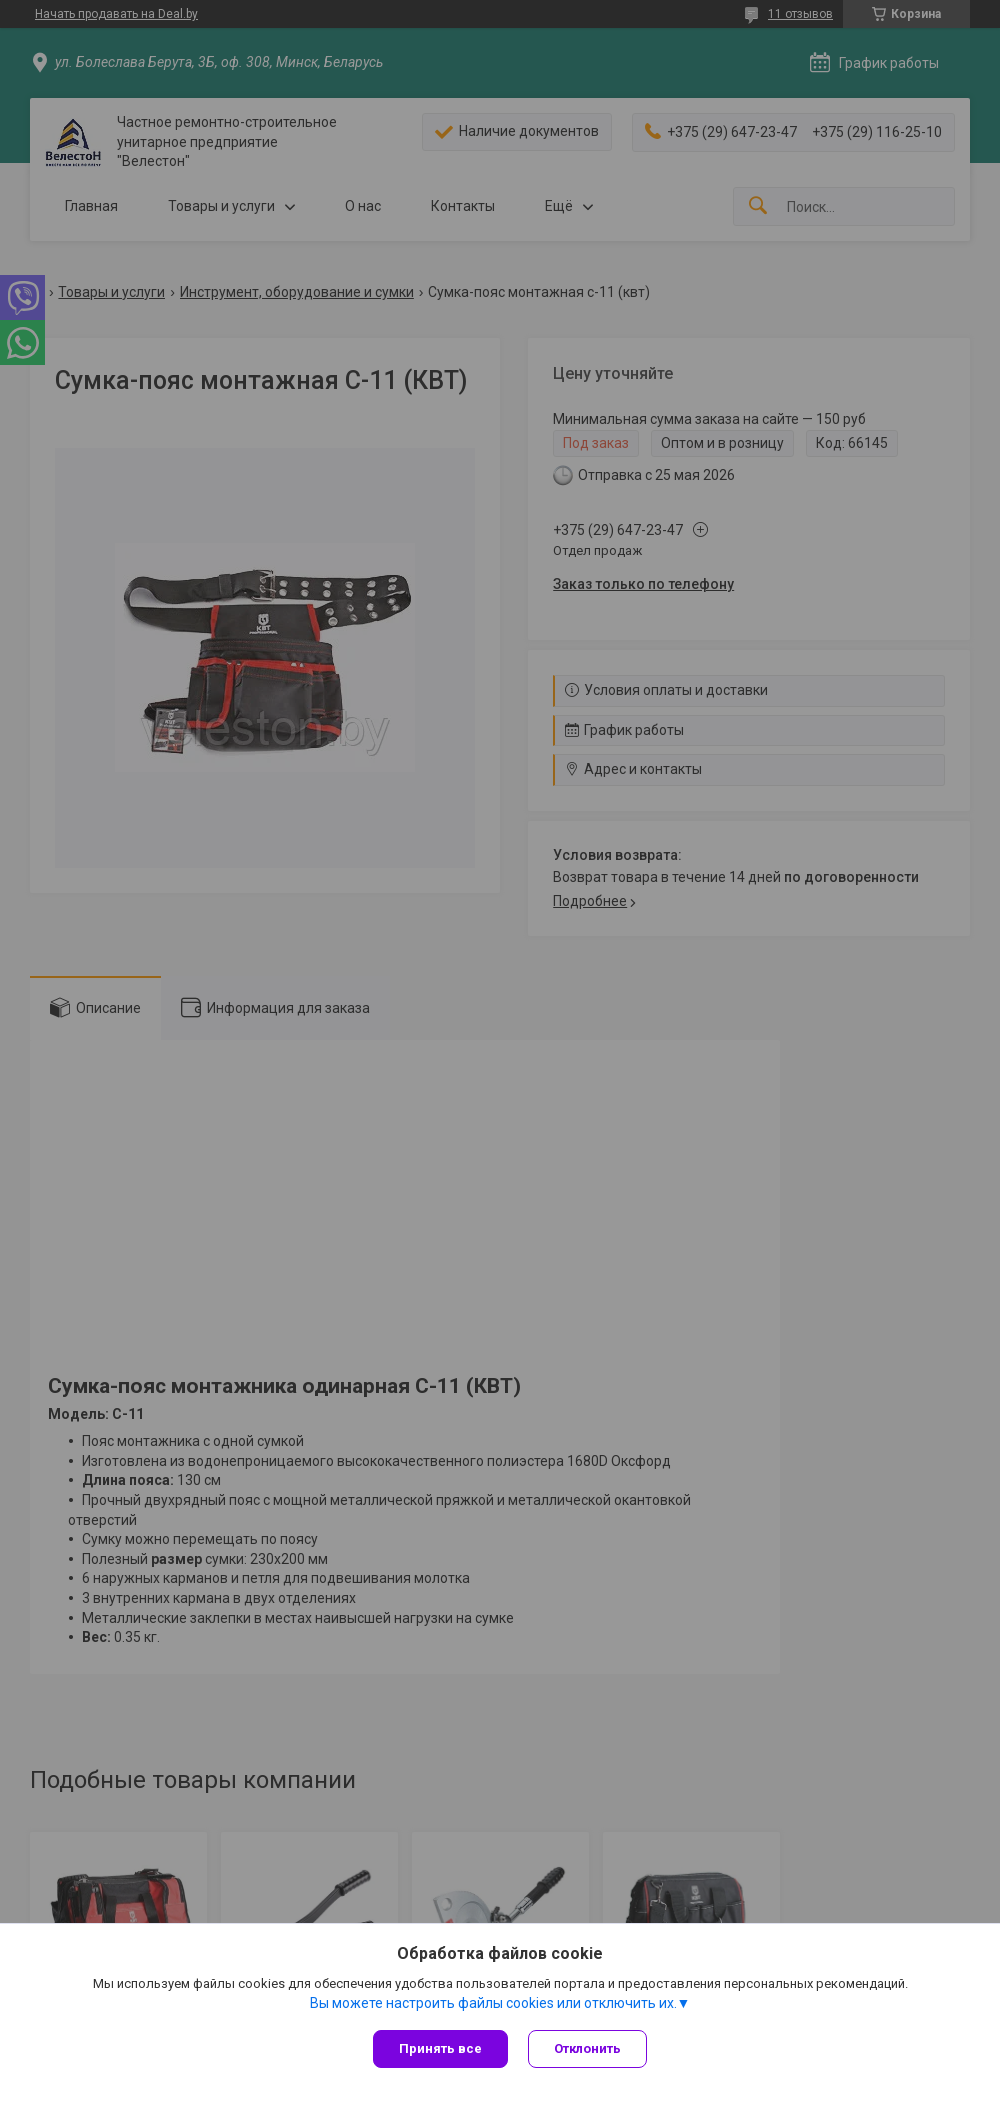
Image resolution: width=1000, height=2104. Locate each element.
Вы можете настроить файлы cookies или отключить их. (493, 2003)
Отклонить (587, 2048)
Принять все (440, 2048)
